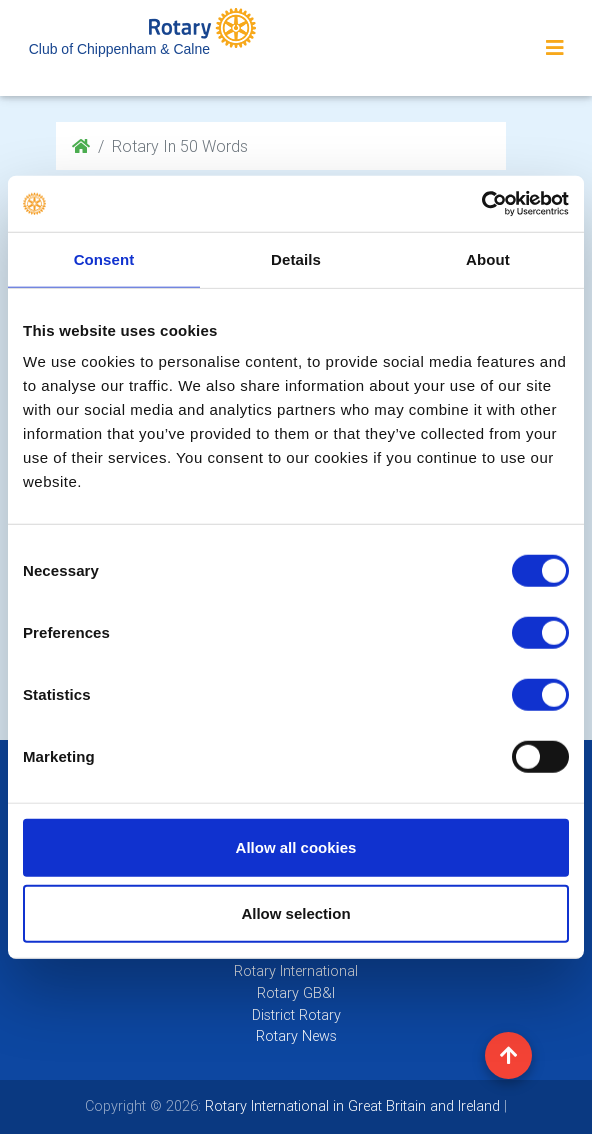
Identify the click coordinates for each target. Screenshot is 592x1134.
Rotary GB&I (296, 993)
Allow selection (295, 912)
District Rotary (296, 1015)
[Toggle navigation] (555, 48)
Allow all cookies (296, 847)
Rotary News (296, 1036)
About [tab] (488, 258)
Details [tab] (296, 258)
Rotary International (296, 971)
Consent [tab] (104, 258)
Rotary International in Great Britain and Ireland (350, 1106)
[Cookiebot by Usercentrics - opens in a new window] (481, 204)
